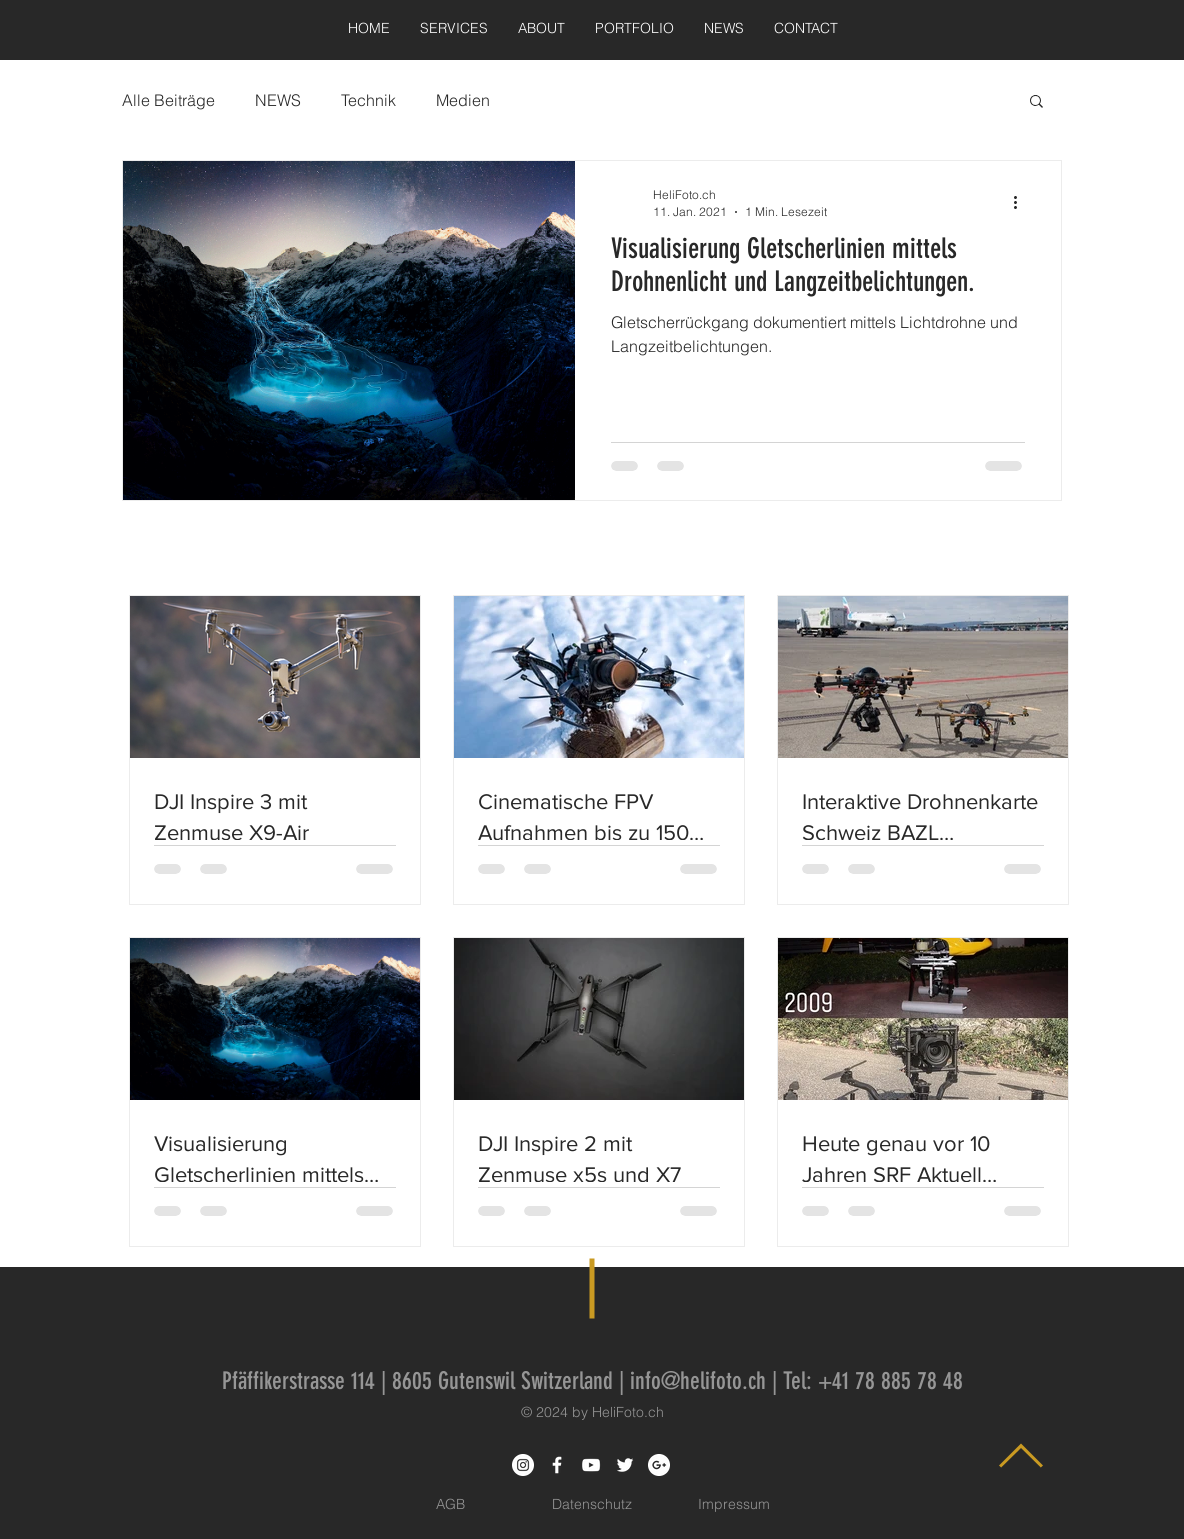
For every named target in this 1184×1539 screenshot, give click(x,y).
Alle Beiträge (168, 100)
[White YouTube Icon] (591, 1465)
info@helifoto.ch (698, 1381)
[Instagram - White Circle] (523, 1465)
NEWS (278, 100)
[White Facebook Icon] (557, 1465)
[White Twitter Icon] (625, 1465)
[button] (1036, 102)
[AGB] (450, 1505)
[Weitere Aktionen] (1022, 202)
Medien (463, 100)
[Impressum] (734, 1505)
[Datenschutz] (592, 1505)
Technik (368, 100)
